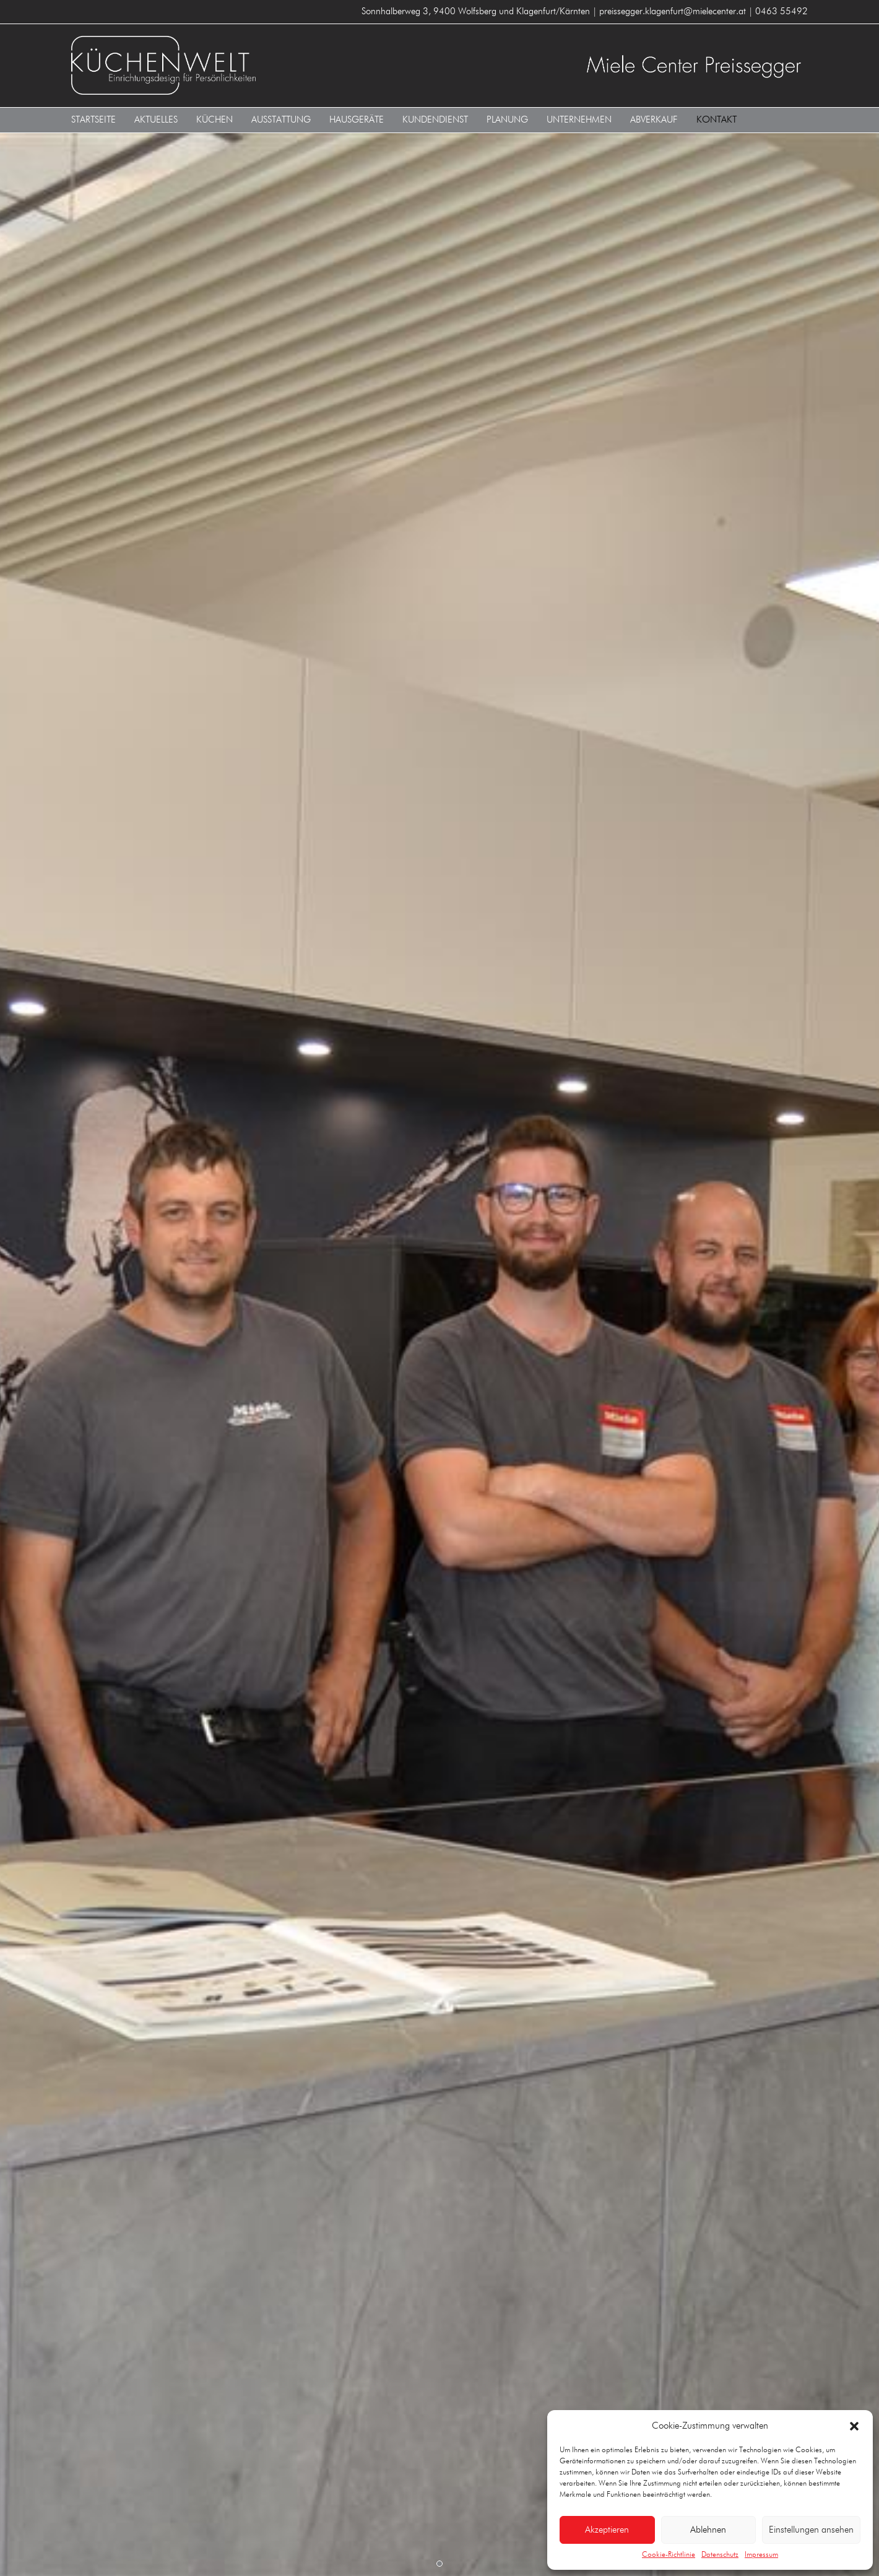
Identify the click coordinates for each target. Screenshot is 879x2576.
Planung (507, 119)
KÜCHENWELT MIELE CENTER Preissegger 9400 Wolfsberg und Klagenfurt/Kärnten (250, 65)
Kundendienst (435, 119)
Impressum (761, 2555)
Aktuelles (156, 119)
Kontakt (716, 119)
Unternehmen (579, 119)
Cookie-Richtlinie (668, 2555)
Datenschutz (719, 2555)
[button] (854, 2426)
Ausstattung (281, 119)
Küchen (214, 119)
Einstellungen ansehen (811, 2530)
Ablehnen (708, 2530)
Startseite (93, 119)
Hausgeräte (356, 119)
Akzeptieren (607, 2530)
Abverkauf (654, 119)
